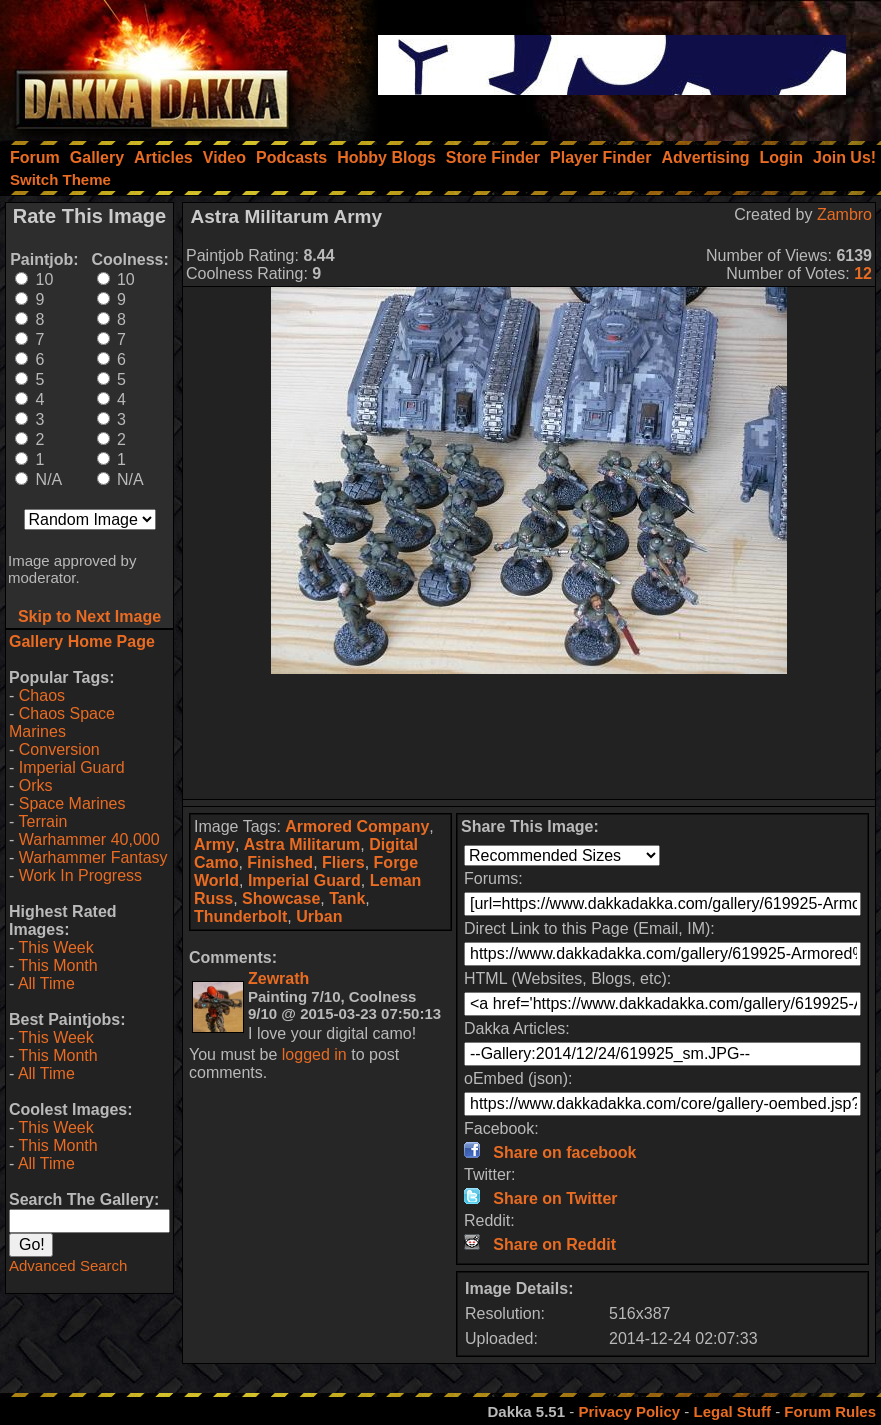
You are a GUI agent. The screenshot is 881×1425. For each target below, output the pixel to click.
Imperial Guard (72, 767)
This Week (55, 947)
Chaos (42, 695)
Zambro (844, 214)
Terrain (42, 821)
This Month (57, 965)
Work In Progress (80, 875)
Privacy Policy (629, 1411)
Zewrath (278, 978)
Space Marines (72, 803)
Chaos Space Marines (62, 722)
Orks (36, 785)
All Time (46, 983)
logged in (314, 1054)
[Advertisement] (529, 736)
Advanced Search (68, 1265)
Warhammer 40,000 (89, 839)
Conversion (59, 749)
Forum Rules (830, 1411)
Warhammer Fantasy (93, 857)
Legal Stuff (732, 1411)
